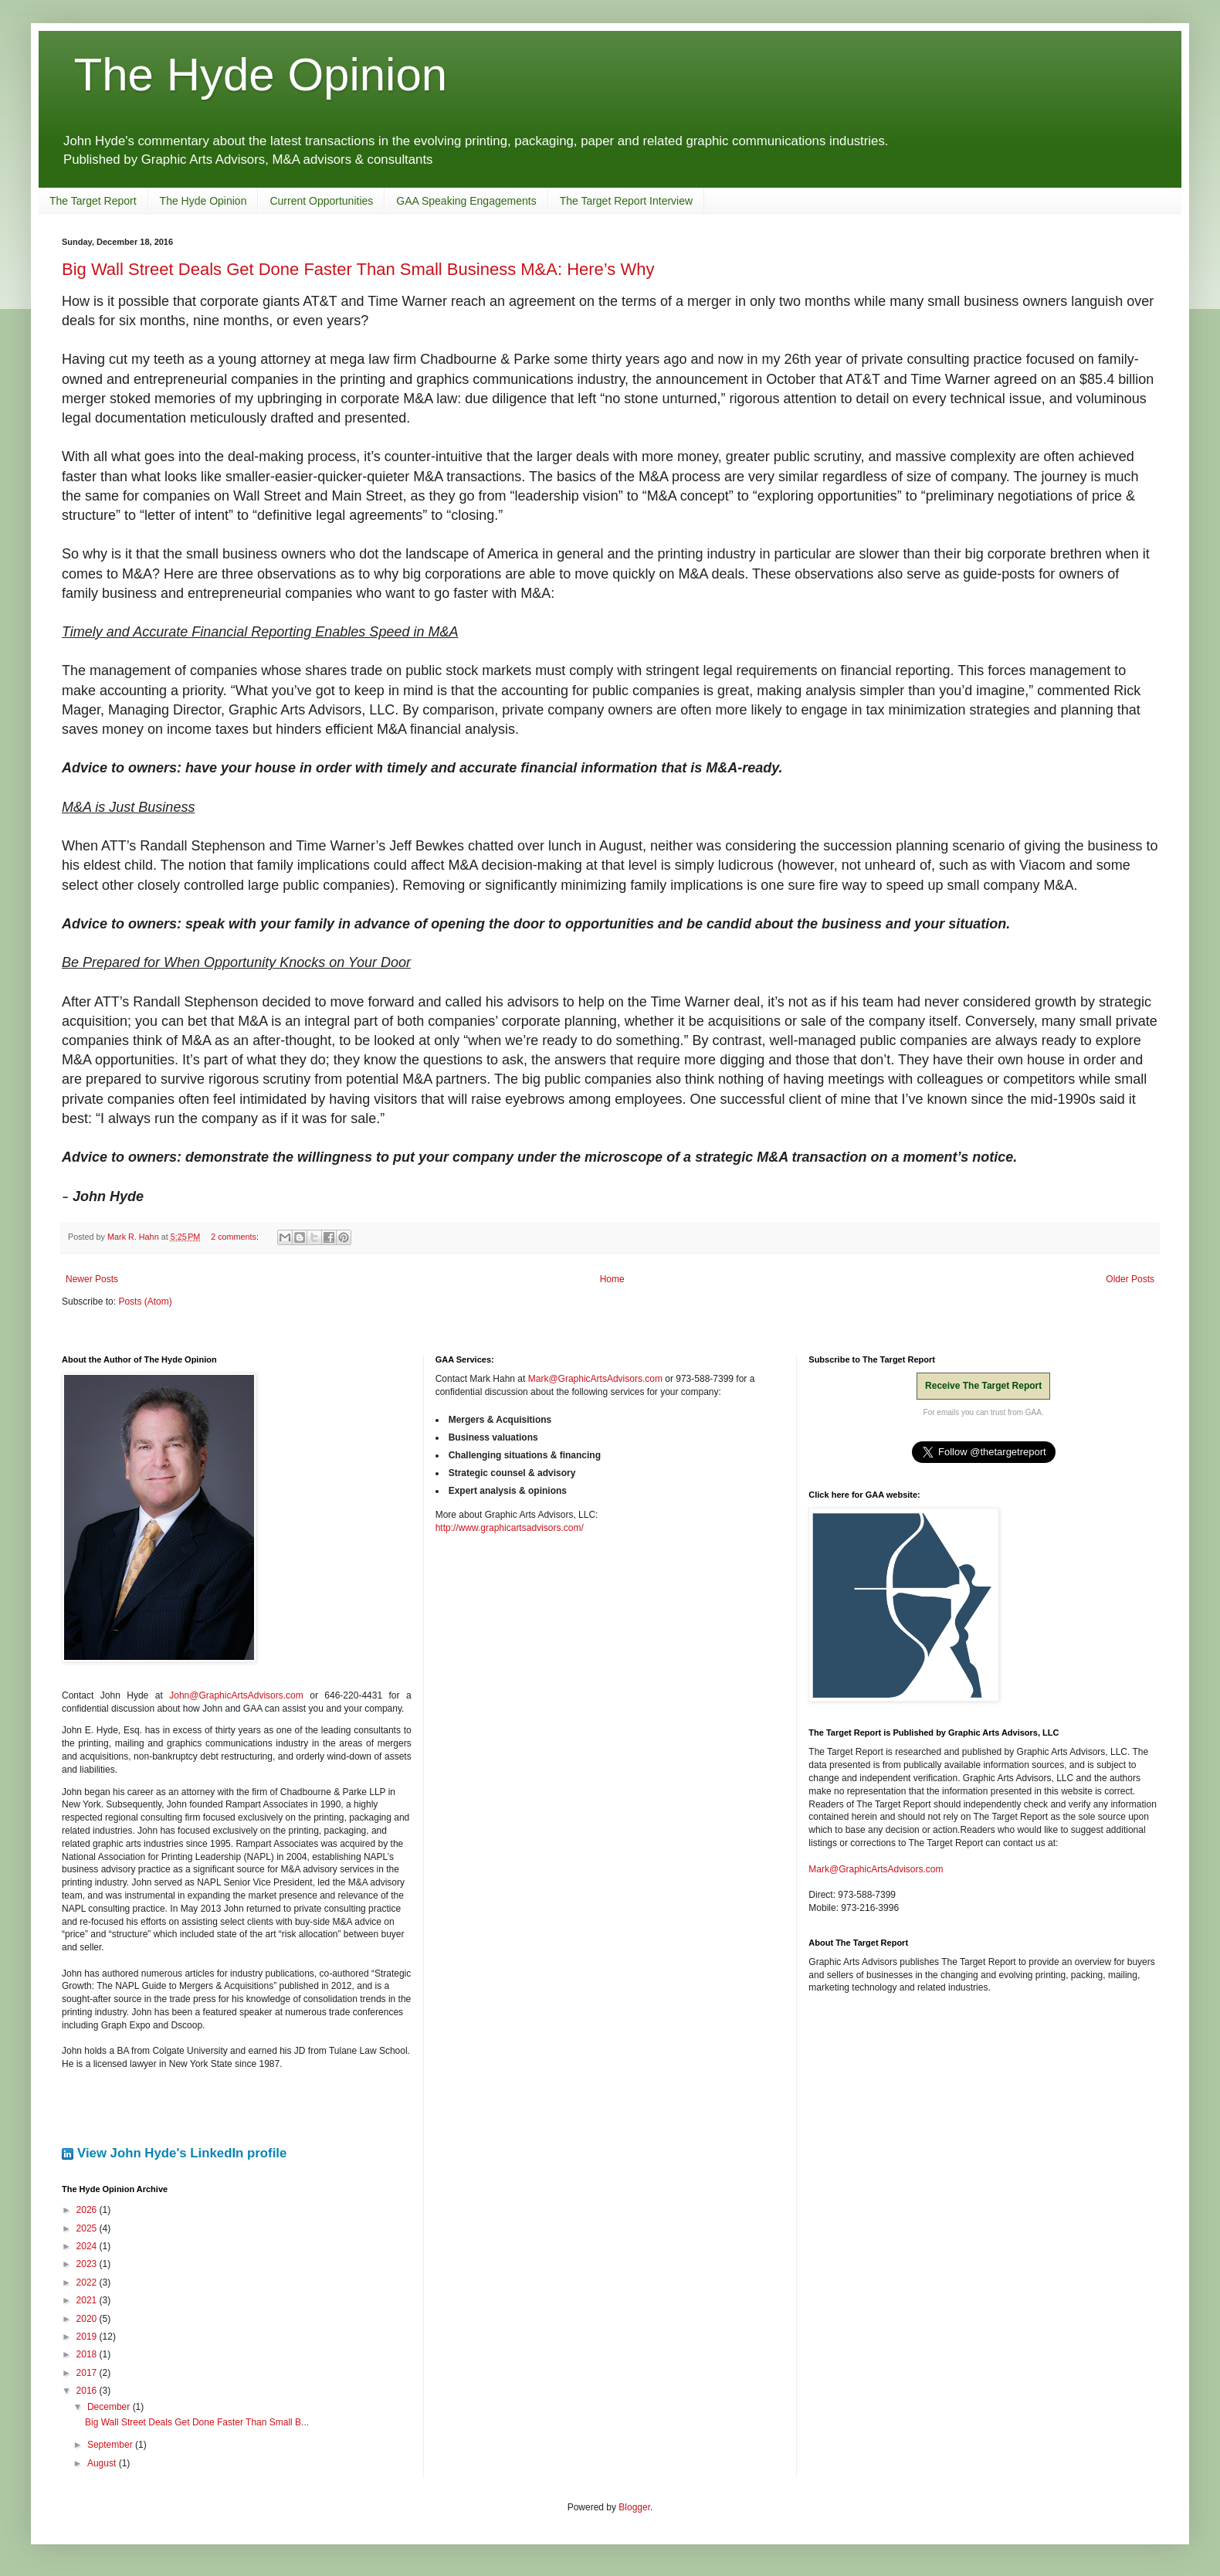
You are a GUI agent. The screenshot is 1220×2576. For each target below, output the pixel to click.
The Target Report (93, 201)
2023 (88, 2264)
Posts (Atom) (144, 1301)
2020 (88, 2318)
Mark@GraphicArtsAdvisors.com (595, 1378)
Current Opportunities (321, 201)
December (110, 2406)
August (103, 2463)
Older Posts (1130, 1279)
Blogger (634, 2507)
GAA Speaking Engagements (466, 201)
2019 (88, 2336)
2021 (88, 2300)
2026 (88, 2209)
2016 (88, 2390)
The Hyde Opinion (254, 74)
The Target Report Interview (626, 201)
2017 (88, 2372)
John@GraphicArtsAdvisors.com (236, 1695)
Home (612, 1279)
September (111, 2444)
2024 (88, 2246)
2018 (88, 2354)
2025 (88, 2228)
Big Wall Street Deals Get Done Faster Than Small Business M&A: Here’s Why (358, 269)
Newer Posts (92, 1279)
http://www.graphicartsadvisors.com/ (509, 1527)
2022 (88, 2282)
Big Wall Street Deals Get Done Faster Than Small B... (197, 2422)
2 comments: (236, 1236)
